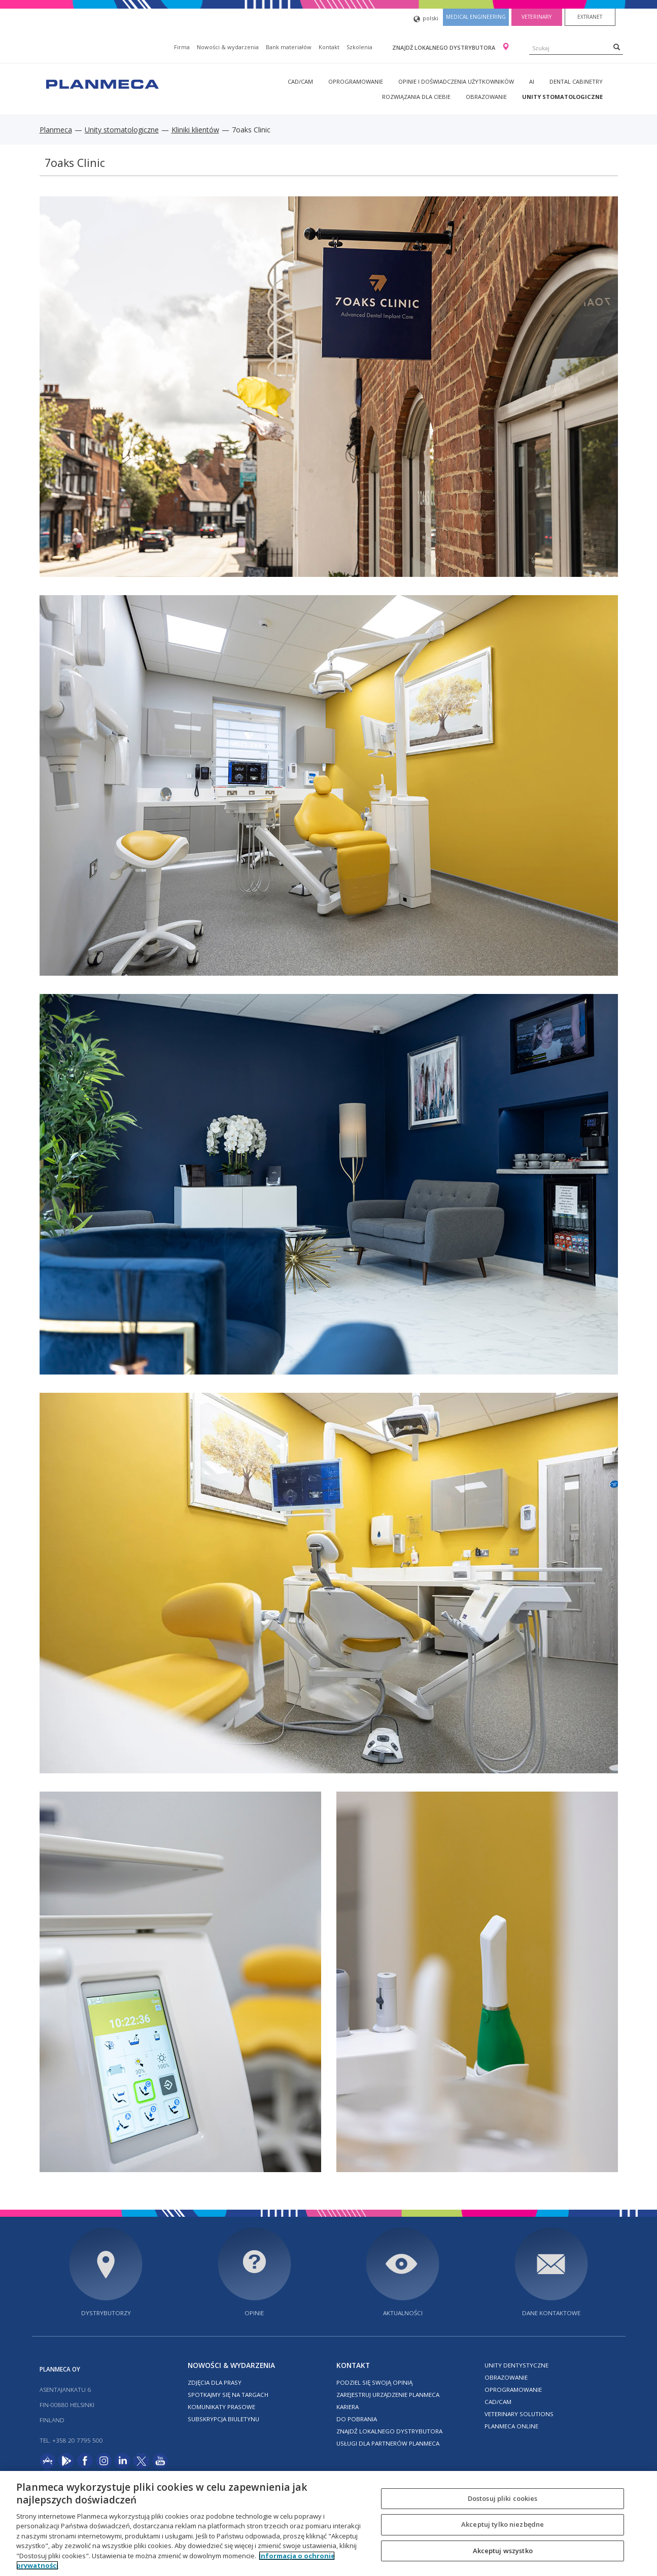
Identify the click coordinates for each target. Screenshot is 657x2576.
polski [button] (425, 19)
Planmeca (56, 129)
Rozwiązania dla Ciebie (416, 96)
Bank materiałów (289, 47)
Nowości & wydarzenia (228, 47)
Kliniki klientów (195, 129)
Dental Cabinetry (576, 81)
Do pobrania (356, 2419)
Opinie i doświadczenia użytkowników (456, 81)
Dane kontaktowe (551, 2313)
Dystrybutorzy (106, 2313)
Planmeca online (511, 2426)
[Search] (616, 46)
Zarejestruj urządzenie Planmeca (387, 2394)
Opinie (254, 2313)
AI (531, 81)
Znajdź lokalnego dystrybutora (444, 47)
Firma (182, 47)
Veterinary (536, 16)
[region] (328, 2523)
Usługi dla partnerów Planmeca (387, 2443)
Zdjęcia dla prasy (214, 2382)
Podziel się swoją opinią (374, 2382)
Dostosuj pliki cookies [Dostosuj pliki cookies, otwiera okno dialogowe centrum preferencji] (503, 2498)
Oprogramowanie (355, 81)
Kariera (347, 2407)
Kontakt (329, 47)
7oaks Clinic (75, 162)
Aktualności (403, 2313)
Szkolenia (359, 47)
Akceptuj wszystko (503, 2550)
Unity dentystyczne (516, 2365)
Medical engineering (476, 16)
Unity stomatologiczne (562, 96)
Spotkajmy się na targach (228, 2394)
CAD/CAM (300, 81)
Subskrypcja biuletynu (223, 2419)
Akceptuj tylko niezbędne (502, 2524)
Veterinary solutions (519, 2414)
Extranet (589, 16)
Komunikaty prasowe (221, 2407)
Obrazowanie (486, 96)
